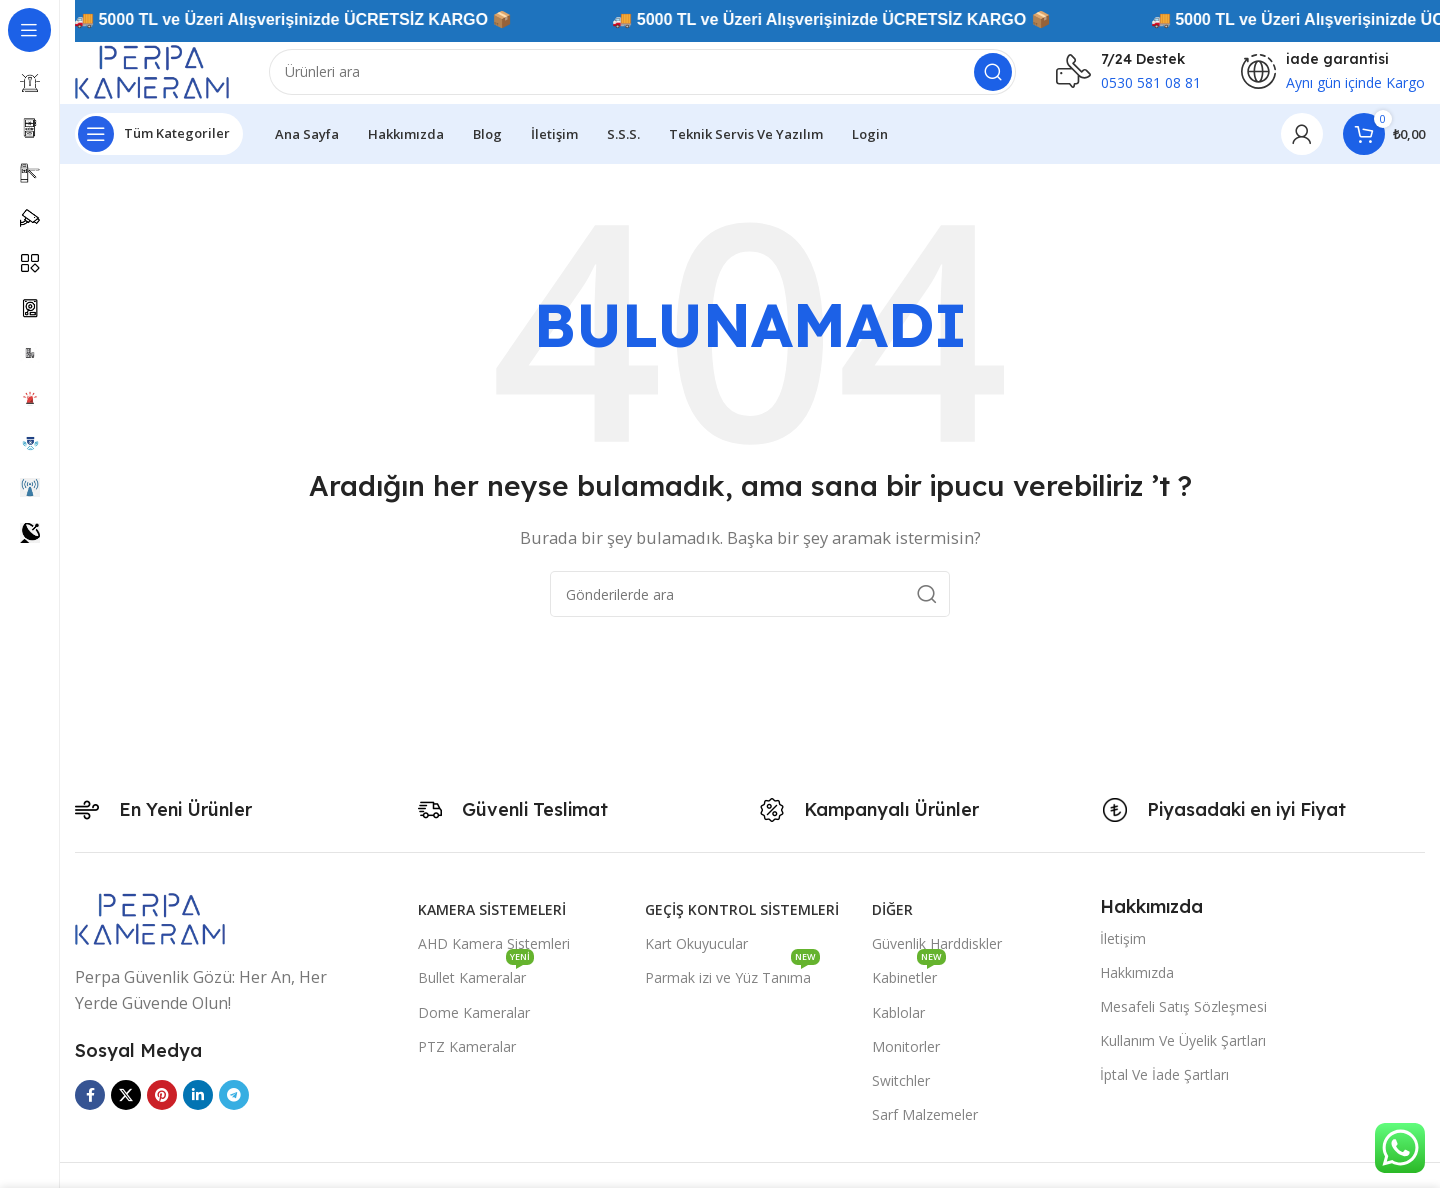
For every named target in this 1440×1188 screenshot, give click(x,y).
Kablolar (898, 1028)
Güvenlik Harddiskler (937, 959)
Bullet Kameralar (476, 990)
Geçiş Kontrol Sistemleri (742, 925)
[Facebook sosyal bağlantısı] (90, 1111)
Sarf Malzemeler (925, 1130)
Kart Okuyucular (696, 959)
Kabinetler (909, 990)
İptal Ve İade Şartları (1164, 1091)
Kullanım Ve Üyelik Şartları (1183, 1056)
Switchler (901, 1096)
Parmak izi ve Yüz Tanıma (732, 990)
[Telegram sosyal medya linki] (234, 1111)
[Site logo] (175, 78)
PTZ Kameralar (467, 1062)
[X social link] (126, 1111)
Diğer (892, 925)
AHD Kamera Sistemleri (494, 959)
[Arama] (665, 80)
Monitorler (906, 1062)
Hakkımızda (1137, 988)
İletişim (1123, 954)
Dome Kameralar (474, 1028)
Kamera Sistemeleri (492, 925)
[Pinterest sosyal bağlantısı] (162, 1111)
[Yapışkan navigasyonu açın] (159, 150)
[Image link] (150, 933)
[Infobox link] (1128, 80)
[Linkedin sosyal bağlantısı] (198, 1111)
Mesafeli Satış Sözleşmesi (1183, 1022)
